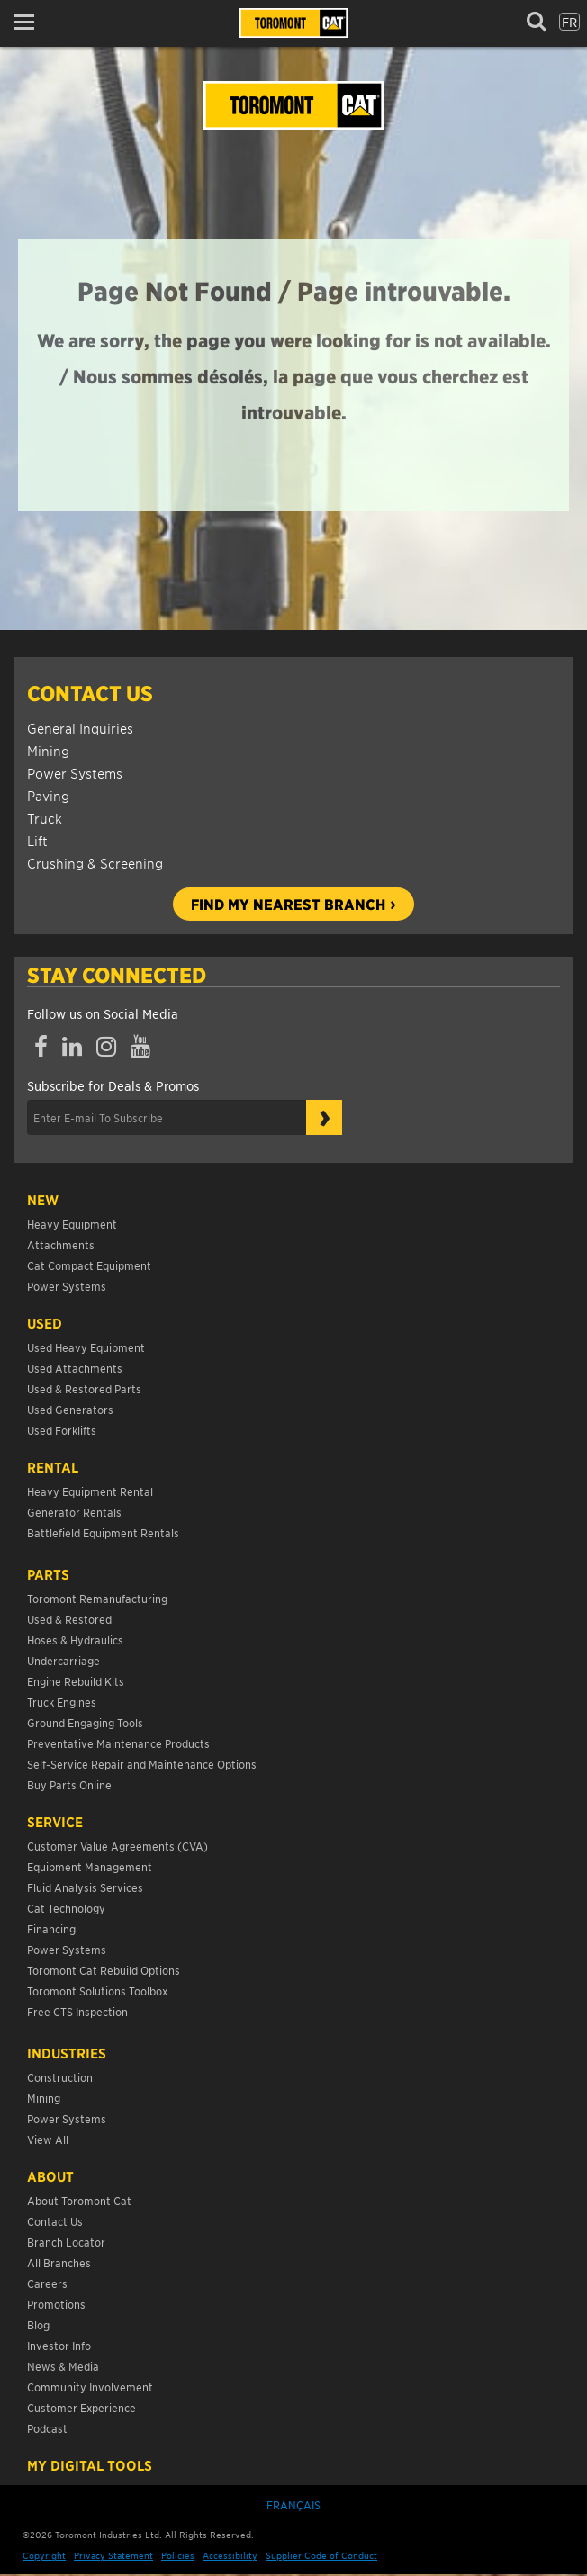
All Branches (59, 2262)
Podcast (47, 2428)
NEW (43, 1200)
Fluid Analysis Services (85, 1887)
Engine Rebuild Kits (75, 1681)
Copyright (44, 2555)
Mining (48, 750)
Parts (48, 1574)
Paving (48, 795)
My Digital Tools (89, 2465)
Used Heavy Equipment (86, 1347)
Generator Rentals (74, 1511)
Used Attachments (74, 1367)
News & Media (63, 2366)
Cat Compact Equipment (89, 1265)
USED (44, 1323)
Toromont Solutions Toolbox (97, 1990)
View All (47, 2139)
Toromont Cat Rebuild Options (103, 1970)
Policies (177, 2555)
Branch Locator (66, 2241)
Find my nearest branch (288, 904)
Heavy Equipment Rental (90, 1491)
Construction (60, 2077)
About (50, 2176)
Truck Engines (61, 1701)
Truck (44, 817)
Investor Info (59, 2345)
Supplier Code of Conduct (321, 2555)
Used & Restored (69, 1619)
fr (569, 22)
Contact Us (90, 693)
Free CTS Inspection (77, 2011)
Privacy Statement (113, 2555)
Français (293, 2504)
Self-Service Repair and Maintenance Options (142, 1763)
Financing (51, 1928)
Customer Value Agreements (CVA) (119, 1845)
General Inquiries (80, 727)
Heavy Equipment (72, 1223)
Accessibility (230, 2555)
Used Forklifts (61, 1430)
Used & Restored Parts (84, 1388)
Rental (52, 1467)
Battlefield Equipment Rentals (103, 1532)
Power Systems (74, 772)
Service (55, 1822)
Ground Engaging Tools (85, 1722)
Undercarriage (63, 1660)
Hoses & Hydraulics (75, 1639)
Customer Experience (81, 2407)
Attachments (61, 1244)
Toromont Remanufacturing (97, 1598)
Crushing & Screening (95, 862)
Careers (47, 2283)
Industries (66, 2053)
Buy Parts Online (69, 1784)
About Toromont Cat (79, 2200)
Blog (38, 2324)
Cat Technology (66, 1907)
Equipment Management (89, 1866)
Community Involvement (90, 2386)
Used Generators (70, 1409)
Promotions (56, 2303)
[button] (29, 22)
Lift (37, 840)
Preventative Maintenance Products (118, 1743)
